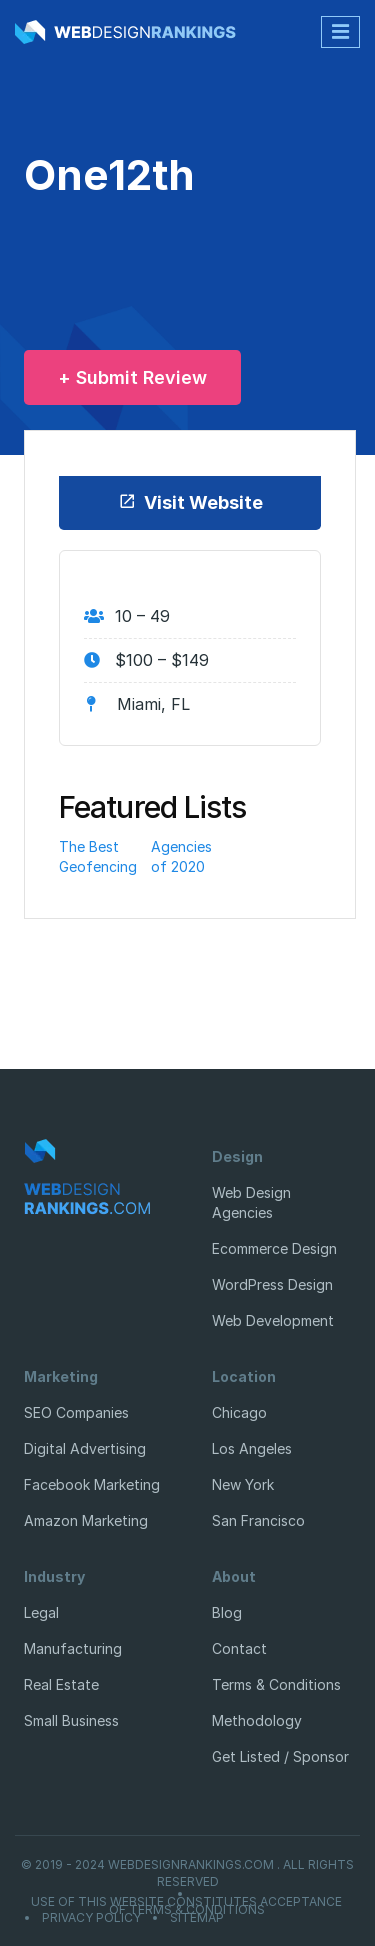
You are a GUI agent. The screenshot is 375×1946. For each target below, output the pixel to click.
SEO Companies (76, 1412)
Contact (239, 1648)
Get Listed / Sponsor (280, 1756)
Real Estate (61, 1684)
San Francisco (258, 1520)
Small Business (71, 1720)
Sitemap (197, 1918)
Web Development (273, 1320)
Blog (227, 1612)
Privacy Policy (91, 1918)
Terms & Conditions (276, 1684)
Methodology (257, 1720)
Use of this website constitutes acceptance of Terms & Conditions (186, 1906)
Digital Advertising (85, 1448)
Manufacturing (73, 1648)
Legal (41, 1612)
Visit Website (190, 502)
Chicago (239, 1412)
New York (243, 1484)
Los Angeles (252, 1448)
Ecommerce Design (274, 1248)
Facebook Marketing (92, 1484)
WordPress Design (272, 1284)
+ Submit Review (132, 377)
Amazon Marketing (86, 1520)
